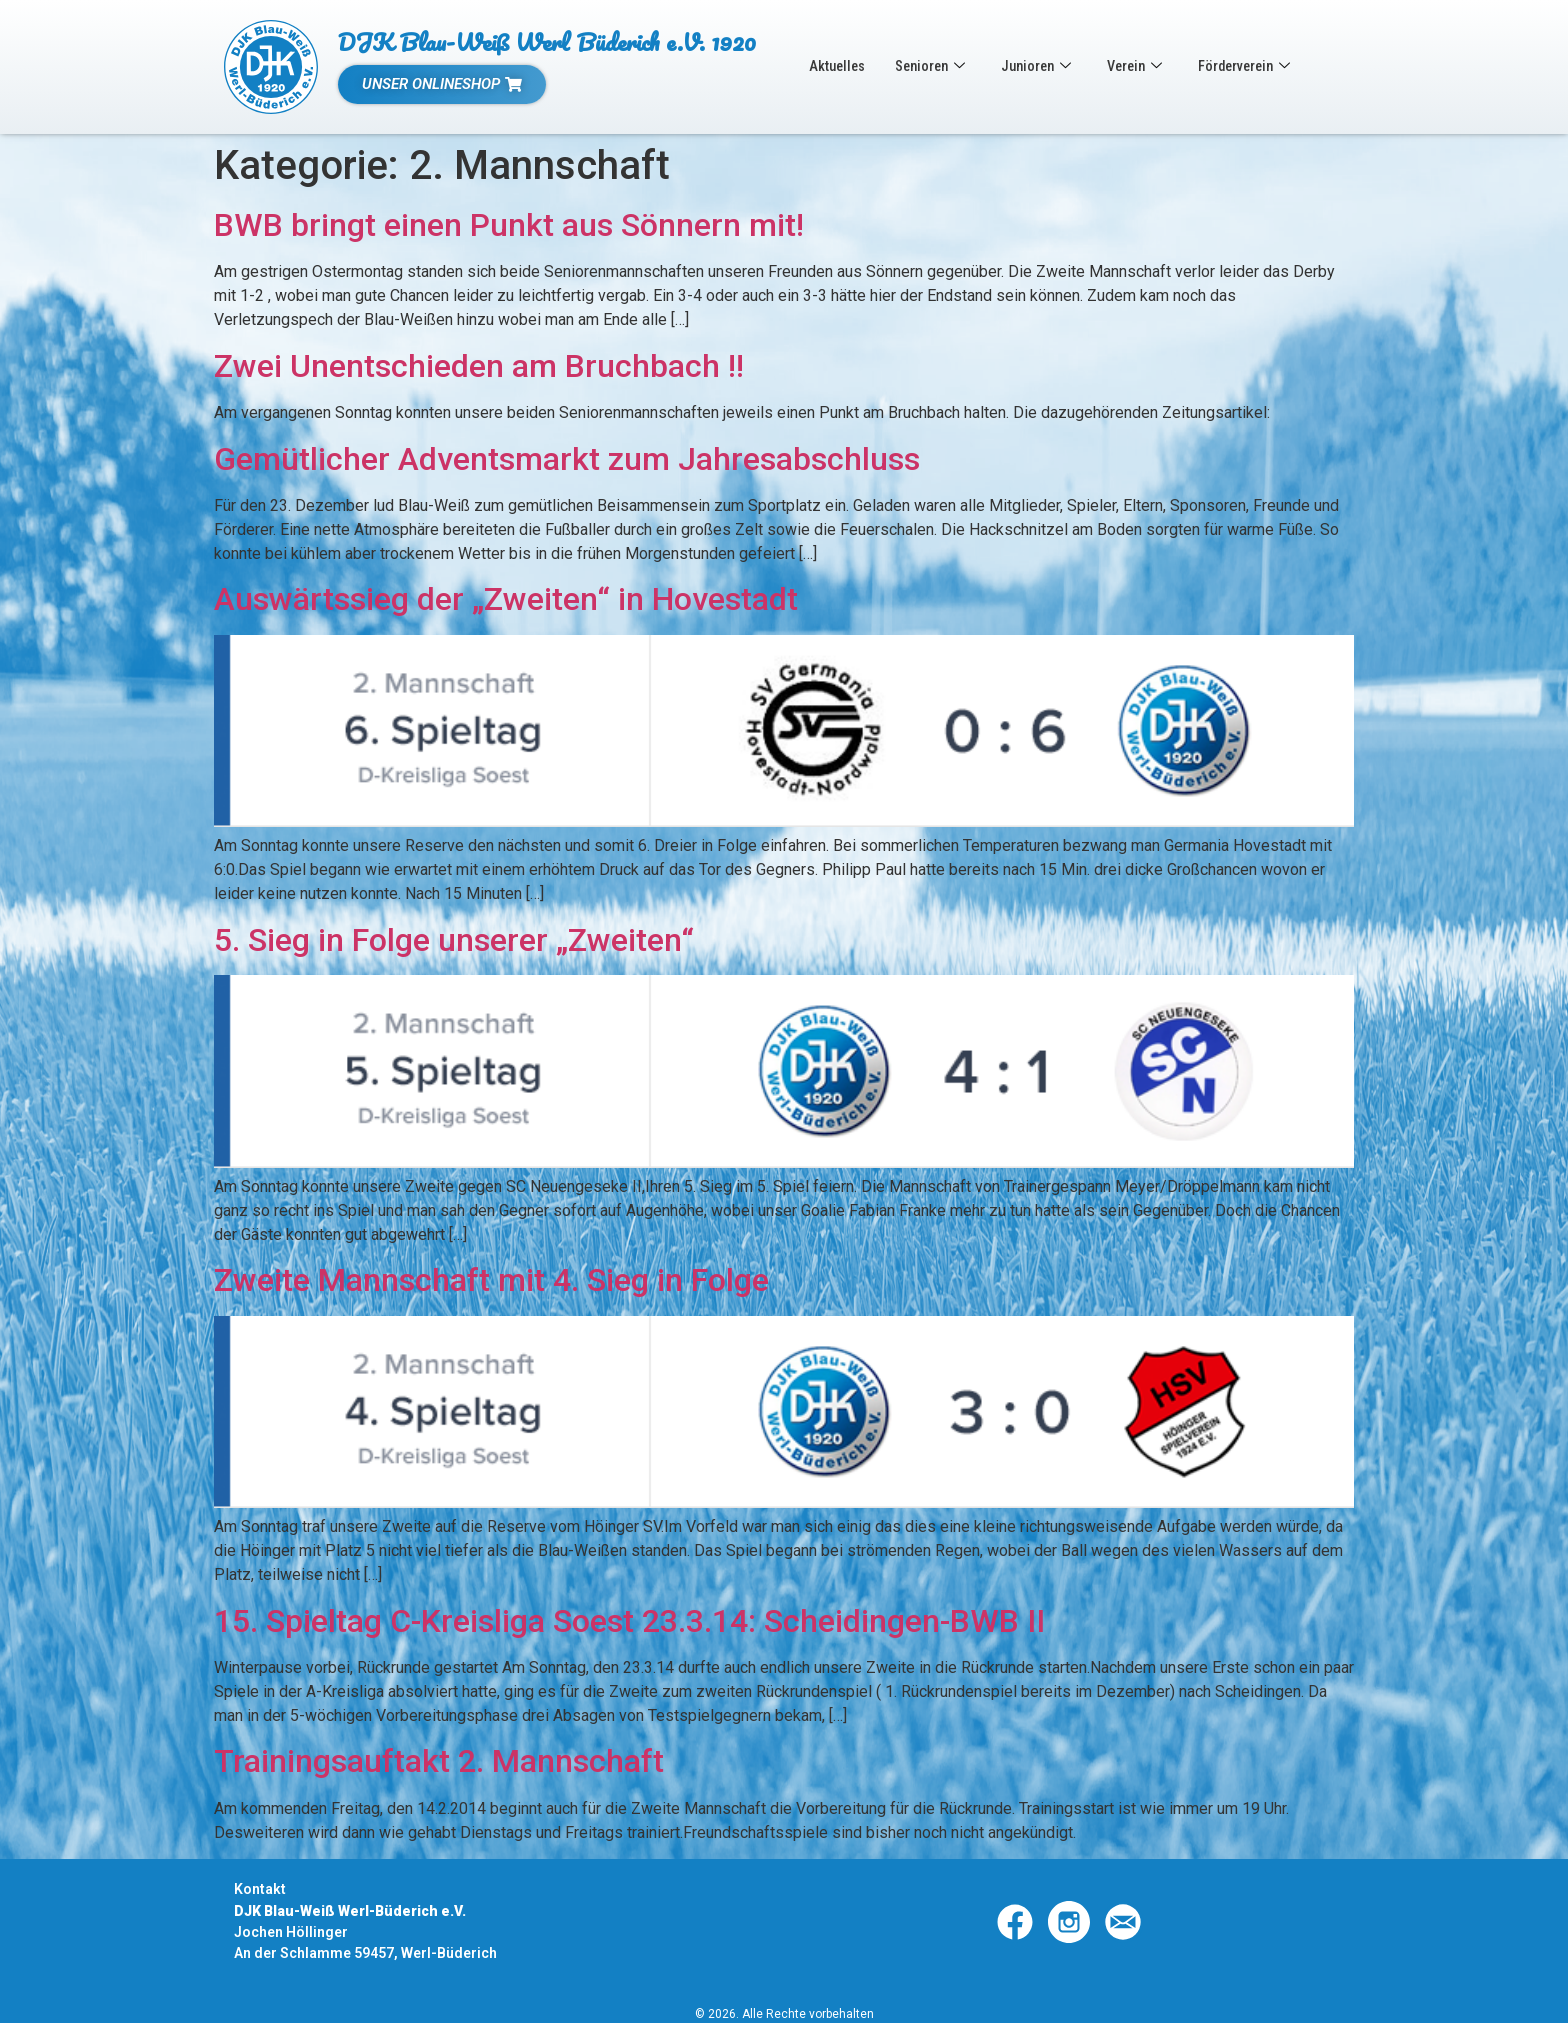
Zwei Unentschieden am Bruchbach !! (479, 366)
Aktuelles (838, 67)
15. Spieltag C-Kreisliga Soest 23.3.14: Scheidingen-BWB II (629, 1621)
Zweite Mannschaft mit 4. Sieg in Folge (491, 1280)
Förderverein (1262, 67)
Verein (1147, 67)
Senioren (935, 67)
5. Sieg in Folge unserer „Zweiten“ (454, 940)
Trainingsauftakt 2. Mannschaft (439, 1761)
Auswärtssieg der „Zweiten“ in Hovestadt (506, 599)
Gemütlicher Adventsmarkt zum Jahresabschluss (567, 459)
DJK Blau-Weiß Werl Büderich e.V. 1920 (547, 41)
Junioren (1045, 67)
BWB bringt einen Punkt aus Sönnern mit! (509, 225)
